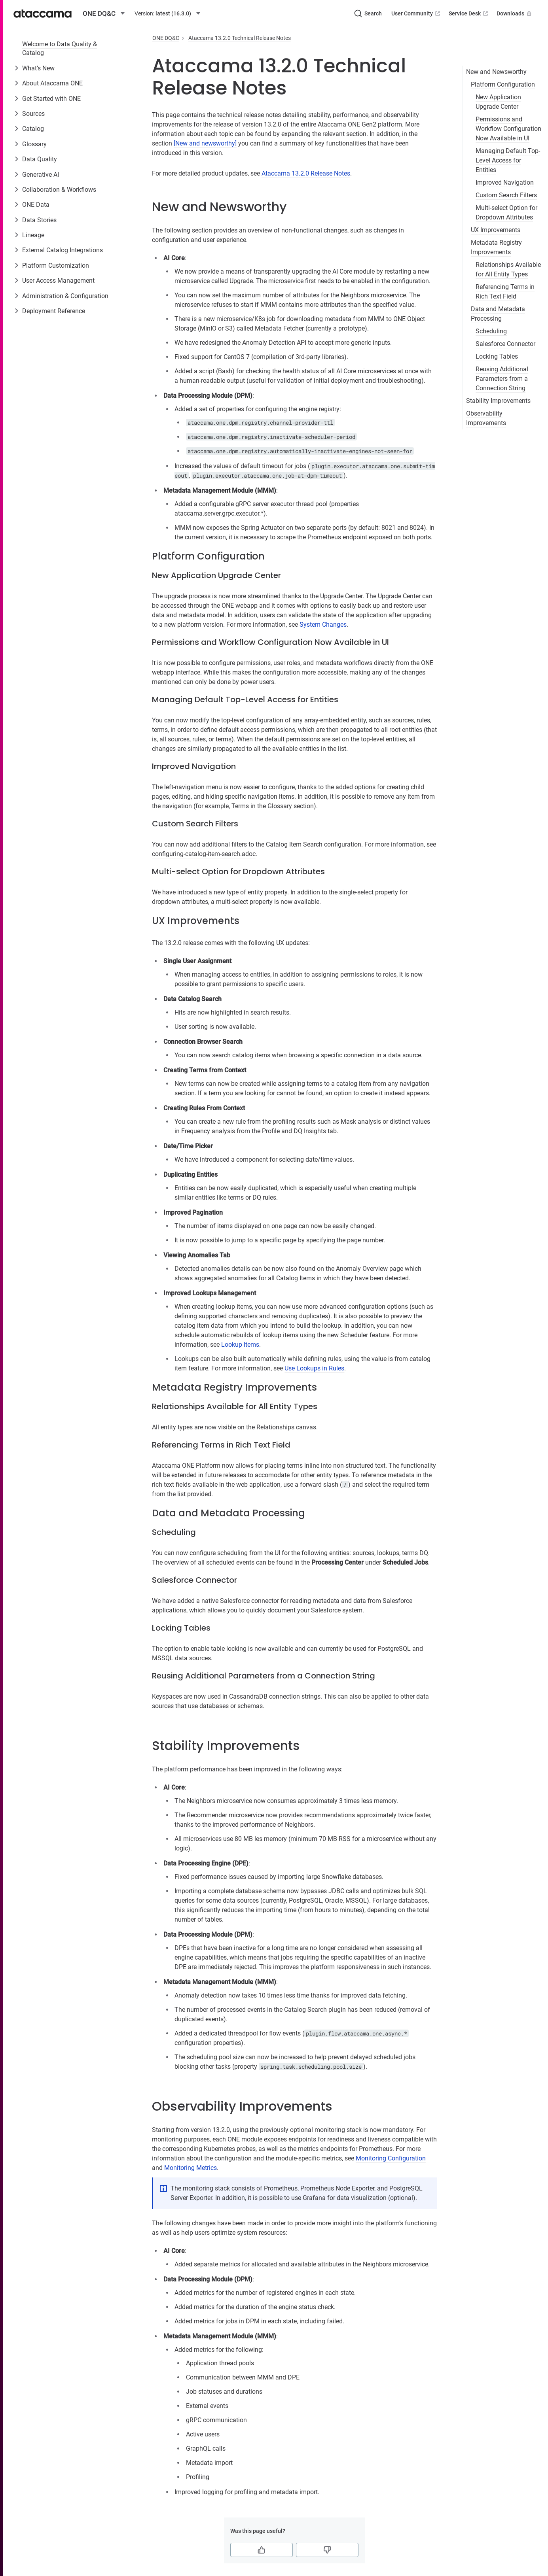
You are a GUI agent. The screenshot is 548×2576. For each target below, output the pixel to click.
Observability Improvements (486, 418)
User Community (416, 13)
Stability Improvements (498, 400)
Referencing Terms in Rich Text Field (505, 291)
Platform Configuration (503, 84)
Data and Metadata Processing (498, 313)
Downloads (515, 13)
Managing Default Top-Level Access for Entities (508, 160)
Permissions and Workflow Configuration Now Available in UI (508, 128)
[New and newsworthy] (205, 143)
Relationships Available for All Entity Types (508, 269)
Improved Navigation (505, 182)
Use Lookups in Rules (314, 1368)
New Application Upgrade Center (498, 101)
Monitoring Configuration (391, 2158)
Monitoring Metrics (190, 2168)
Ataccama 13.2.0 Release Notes (306, 173)
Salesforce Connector (505, 344)
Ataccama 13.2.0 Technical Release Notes (239, 38)
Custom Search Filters (506, 195)
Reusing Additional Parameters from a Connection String (502, 378)
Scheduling (491, 331)
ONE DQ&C (165, 38)
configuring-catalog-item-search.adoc (204, 854)
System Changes (323, 624)
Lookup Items (240, 1344)
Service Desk (469, 13)
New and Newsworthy (496, 72)
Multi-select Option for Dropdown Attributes (506, 212)
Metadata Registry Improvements (496, 247)
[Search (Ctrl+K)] (368, 13)
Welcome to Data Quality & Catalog (59, 48)
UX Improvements (495, 230)
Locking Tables (497, 356)
